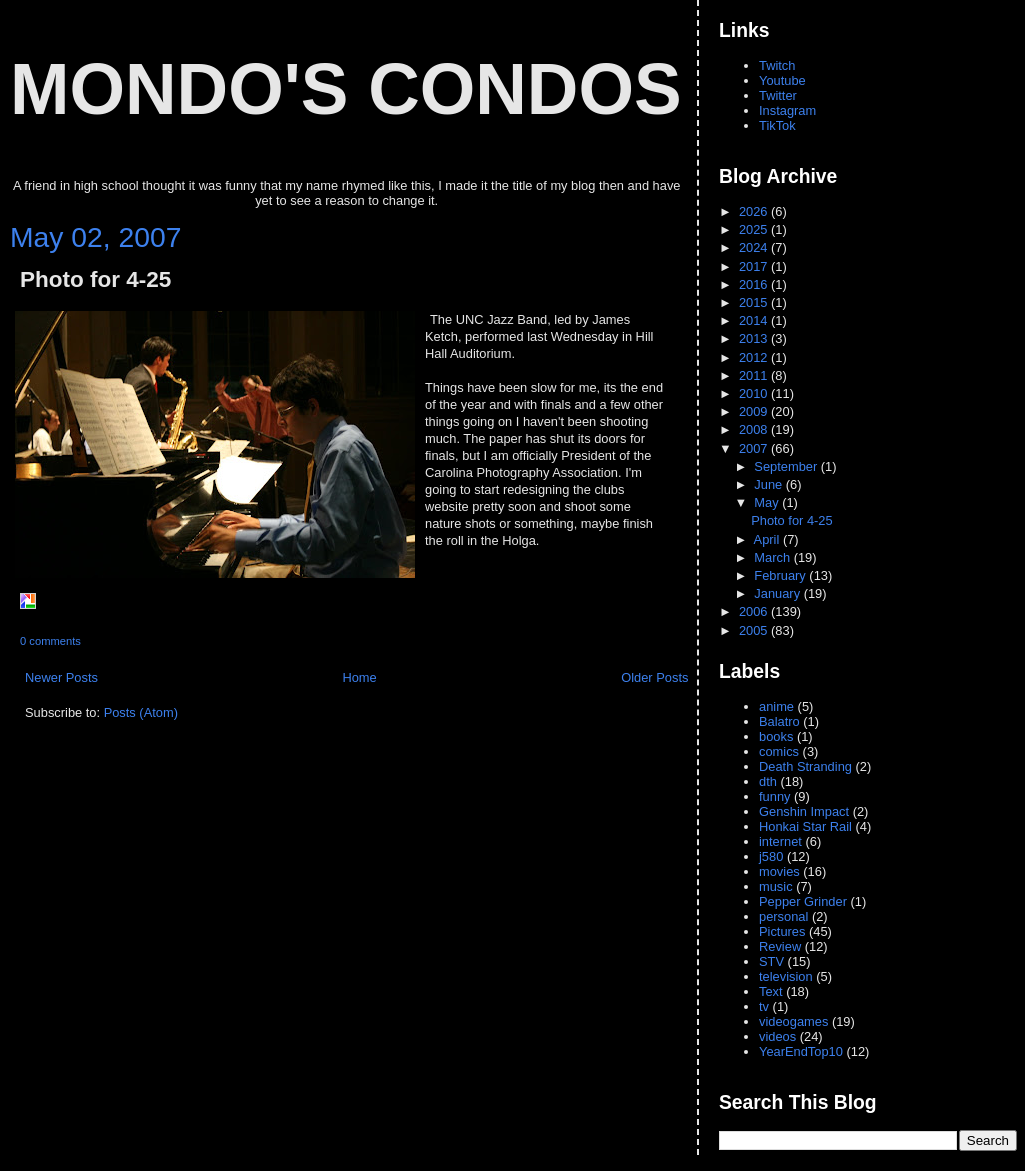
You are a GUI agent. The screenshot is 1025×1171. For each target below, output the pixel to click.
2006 (755, 611)
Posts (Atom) (141, 712)
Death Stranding (805, 766)
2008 (755, 429)
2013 (755, 338)
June (769, 484)
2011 (755, 375)
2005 (755, 630)
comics (779, 751)
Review (780, 946)
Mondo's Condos (346, 89)
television (786, 976)
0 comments (50, 641)
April (768, 539)
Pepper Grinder (803, 901)
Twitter (778, 95)
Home (359, 677)
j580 (771, 856)
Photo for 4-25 (95, 279)
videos (777, 1036)
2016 (755, 284)
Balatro (779, 721)
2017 (755, 266)
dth (768, 781)
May (768, 502)
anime (776, 706)
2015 (755, 302)
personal (783, 916)
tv (764, 1006)
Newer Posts (61, 677)
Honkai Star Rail (805, 826)
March (773, 557)
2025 (755, 229)
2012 (755, 357)
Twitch (777, 65)
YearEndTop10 (801, 1051)
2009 (755, 411)
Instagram (787, 110)
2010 (755, 393)
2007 (755, 448)
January (778, 593)
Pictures (782, 931)
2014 (755, 320)
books (776, 736)
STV (771, 961)
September (787, 466)
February (781, 575)
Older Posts (654, 677)
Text (771, 991)
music (776, 886)
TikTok (777, 125)
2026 (755, 211)
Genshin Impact (804, 811)
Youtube (782, 80)
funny (774, 796)
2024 (755, 247)
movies (779, 871)
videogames (793, 1021)
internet (780, 841)
